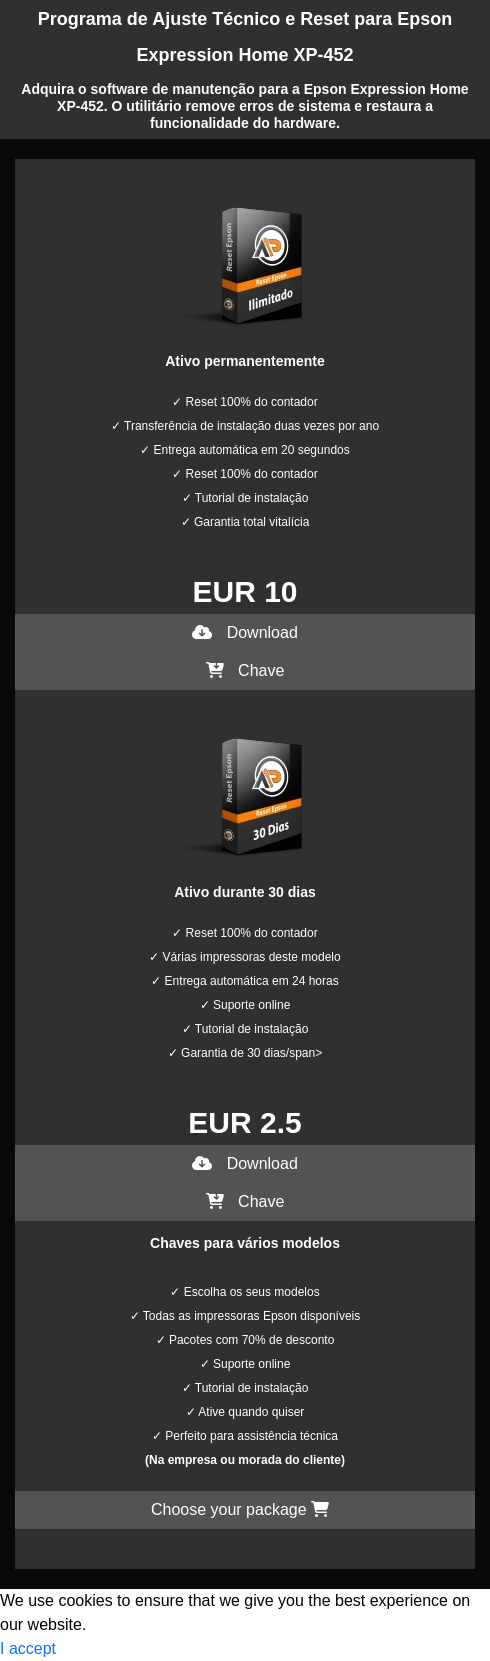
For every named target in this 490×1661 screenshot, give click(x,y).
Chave (245, 670)
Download (245, 632)
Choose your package (240, 1509)
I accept (28, 1648)
